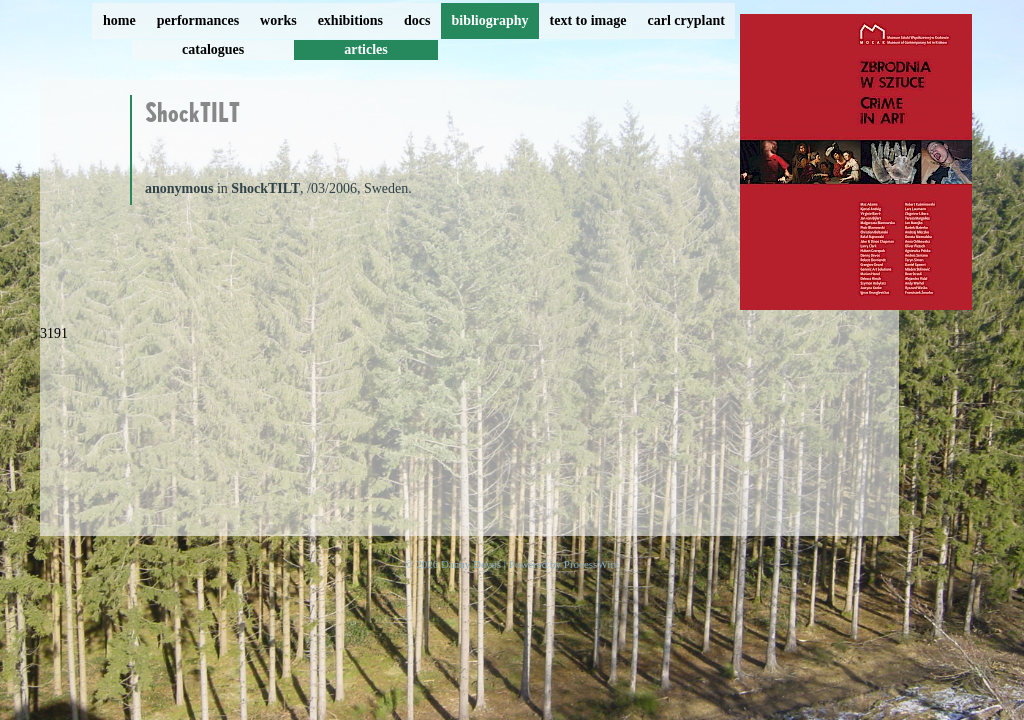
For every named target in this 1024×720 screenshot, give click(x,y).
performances (198, 20)
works (278, 20)
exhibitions (350, 20)
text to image (588, 20)
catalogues (213, 49)
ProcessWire (591, 564)
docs (417, 20)
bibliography (489, 20)
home (119, 20)
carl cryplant (685, 20)
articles (366, 49)
